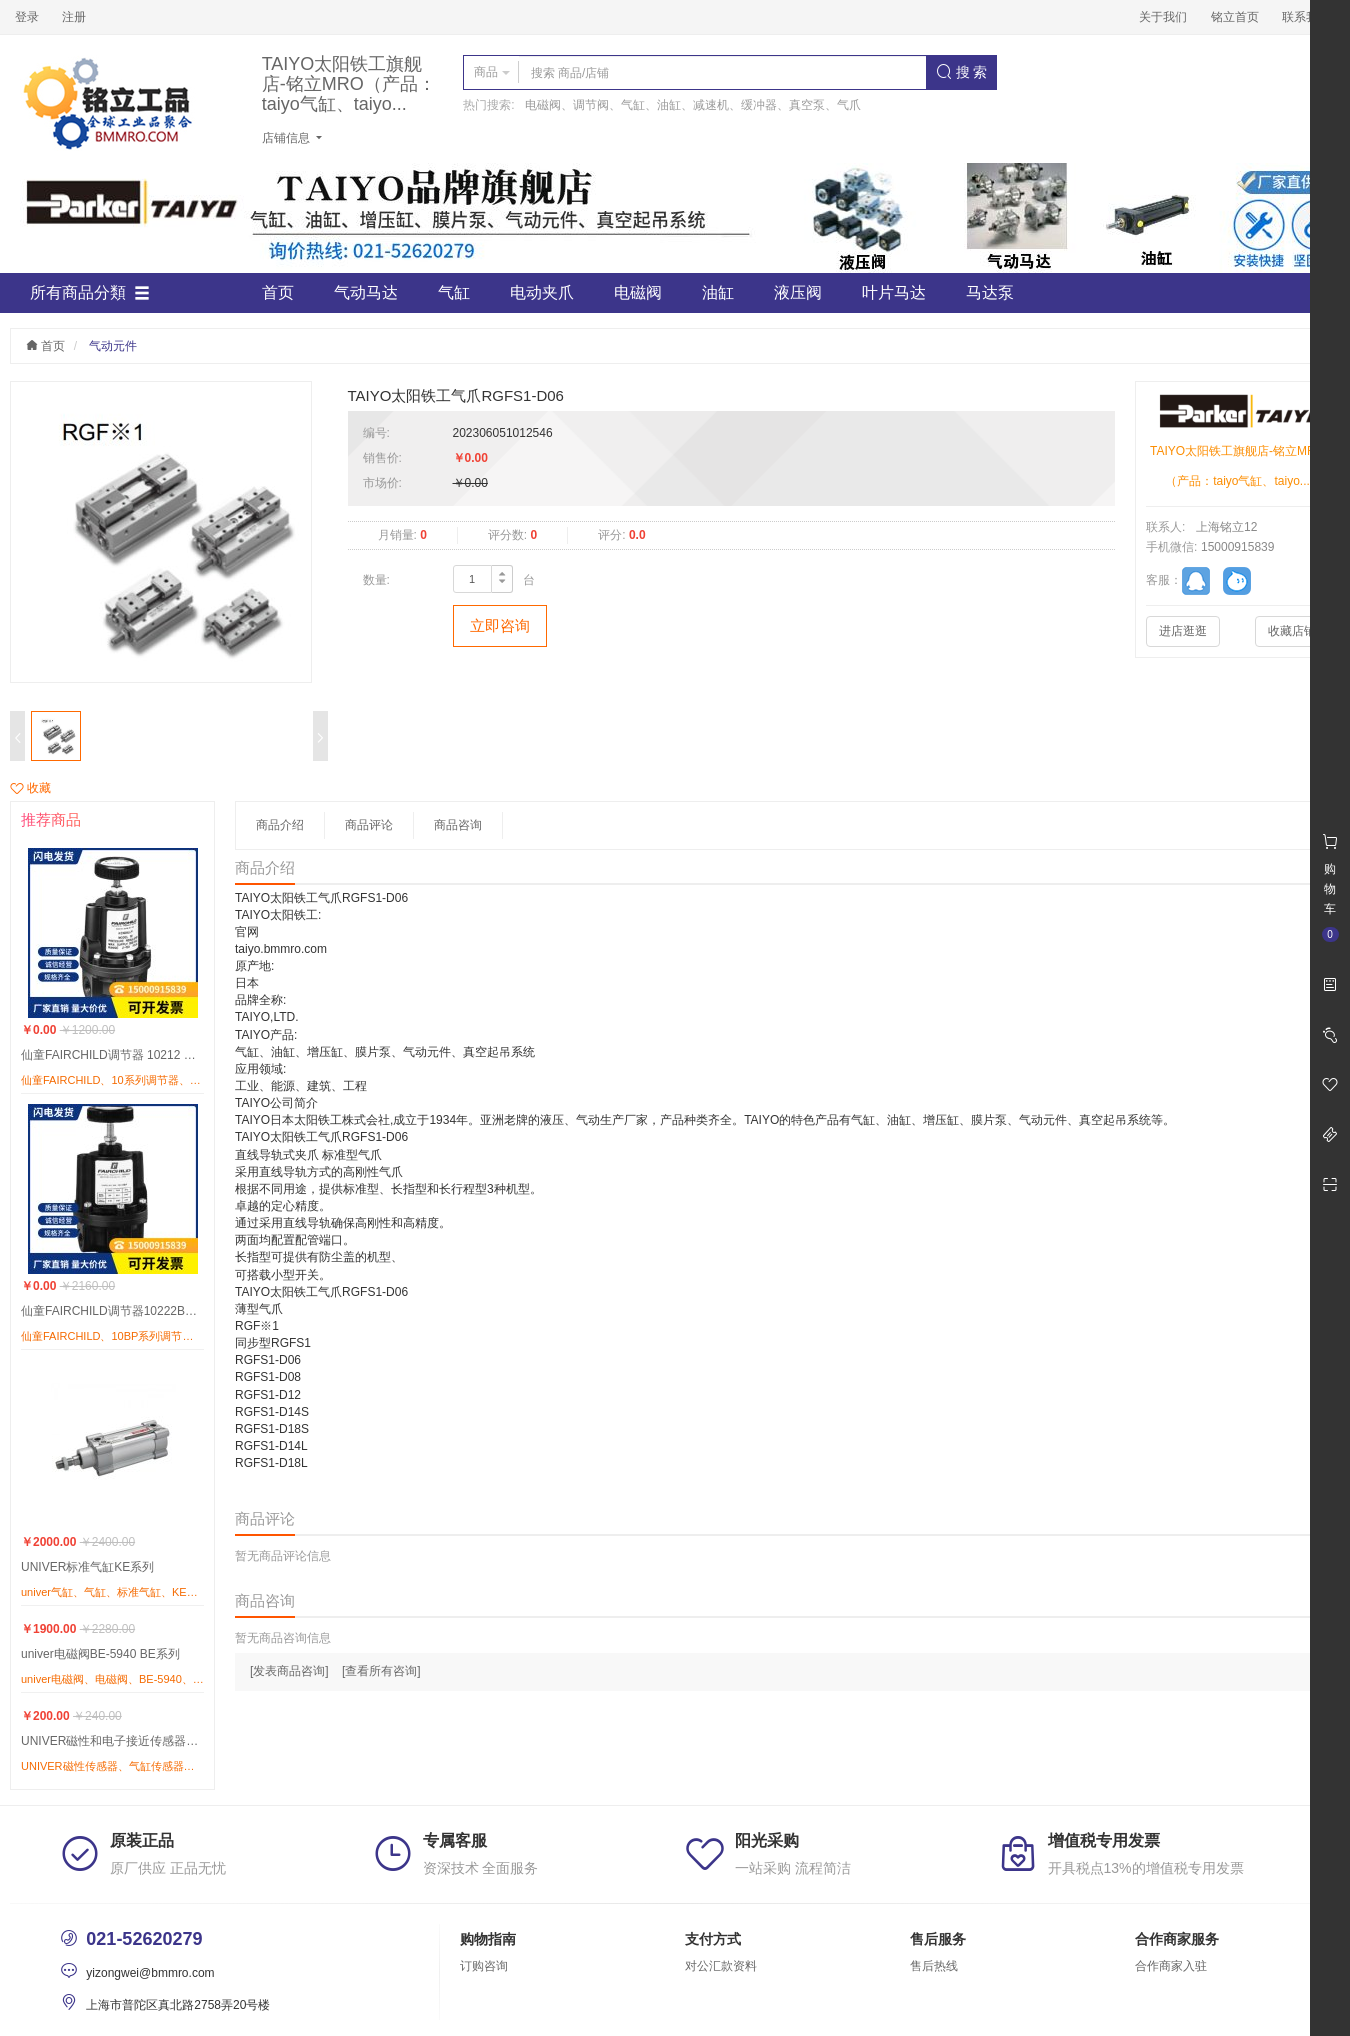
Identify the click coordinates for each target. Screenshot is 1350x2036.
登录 (27, 17)
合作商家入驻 (1171, 1966)
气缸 (454, 292)
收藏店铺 (1292, 631)
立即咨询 (500, 625)
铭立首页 (1235, 17)
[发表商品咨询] (289, 1671)
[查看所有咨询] (381, 1671)
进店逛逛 (1183, 631)
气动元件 (113, 346)
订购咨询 (484, 1966)
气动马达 (366, 292)
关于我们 (1163, 17)
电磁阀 (638, 292)
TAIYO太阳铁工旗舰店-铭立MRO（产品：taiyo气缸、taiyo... (349, 84)
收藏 (30, 788)
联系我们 (1306, 17)
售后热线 (934, 1966)
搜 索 (962, 72)
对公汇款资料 (721, 1966)
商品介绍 (280, 825)
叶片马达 (894, 292)
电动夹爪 (542, 292)
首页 (278, 292)
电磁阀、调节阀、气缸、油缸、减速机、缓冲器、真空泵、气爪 (693, 105)
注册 (74, 17)
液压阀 (798, 292)
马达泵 (990, 292)
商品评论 (369, 825)
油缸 (718, 292)
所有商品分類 (90, 293)
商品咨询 (458, 825)
